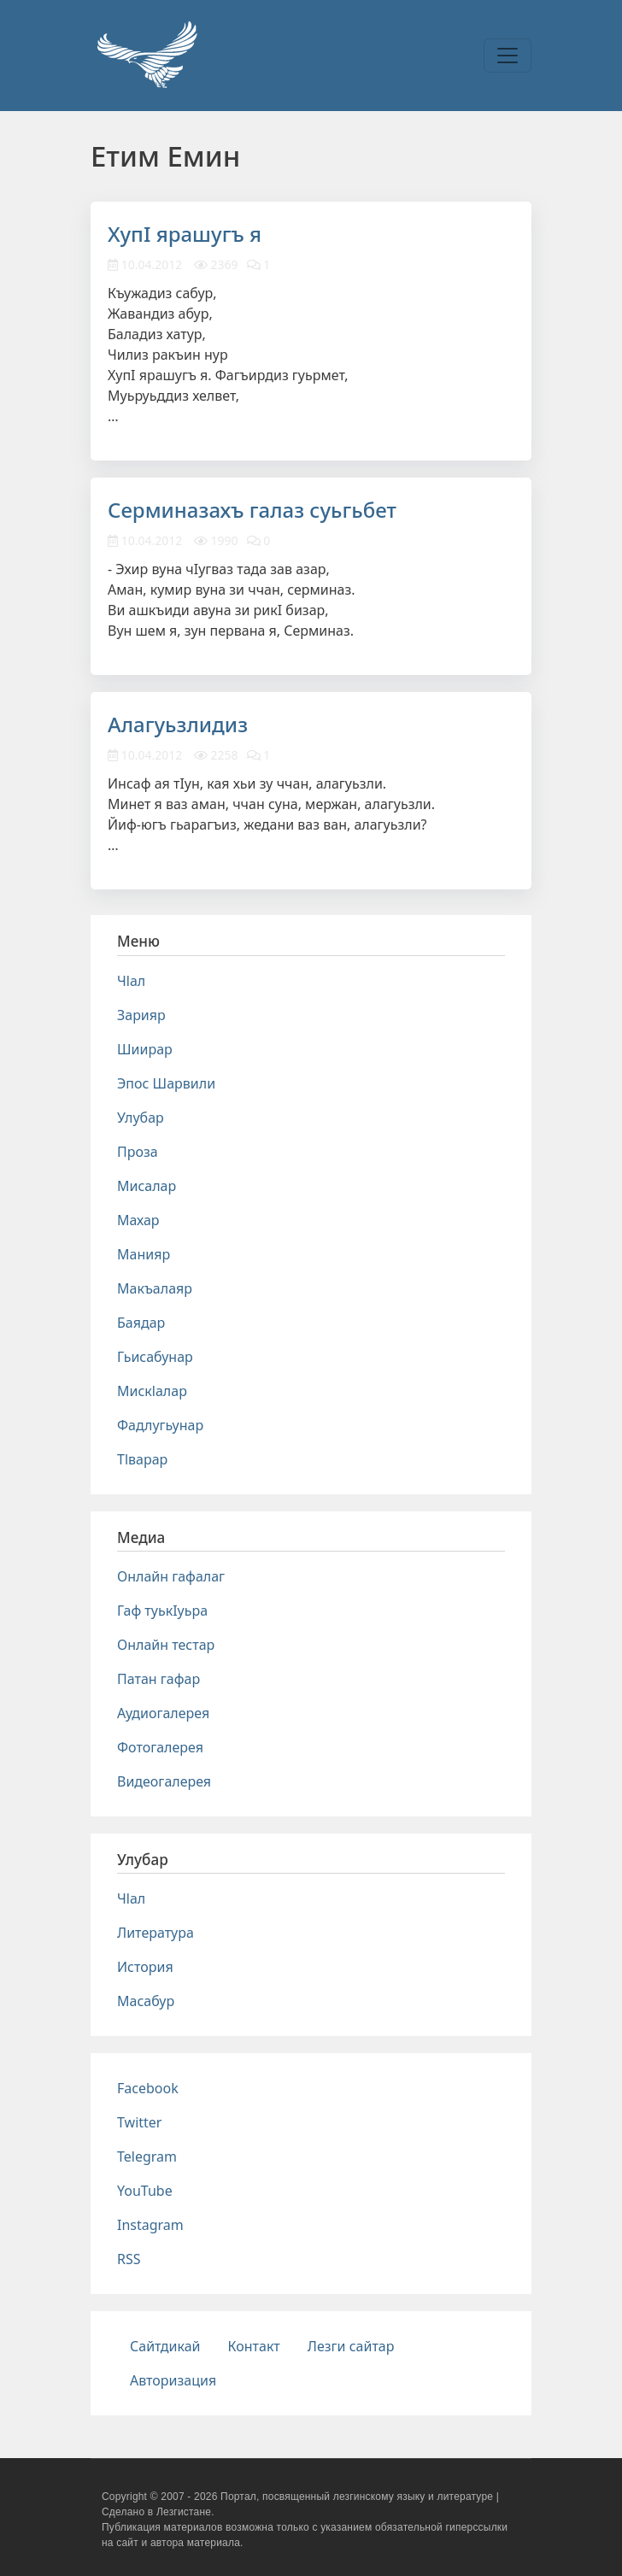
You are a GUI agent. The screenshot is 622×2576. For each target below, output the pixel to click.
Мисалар (146, 1186)
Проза (137, 1151)
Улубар (140, 1117)
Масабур (145, 2001)
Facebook (148, 2088)
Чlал (131, 980)
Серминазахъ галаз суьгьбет (252, 510)
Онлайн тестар (165, 1644)
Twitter (139, 2122)
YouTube (145, 2190)
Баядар (141, 1322)
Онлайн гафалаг (171, 1576)
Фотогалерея (160, 1747)
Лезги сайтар (351, 2346)
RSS (129, 2259)
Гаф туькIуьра (162, 1610)
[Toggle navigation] (507, 55)
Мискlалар (152, 1391)
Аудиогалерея (163, 1713)
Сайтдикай (165, 2346)
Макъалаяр (154, 1288)
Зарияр (141, 1015)
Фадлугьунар (160, 1425)
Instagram (150, 2224)
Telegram (147, 2156)
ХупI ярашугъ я (184, 234)
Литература (155, 1932)
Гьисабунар (155, 1356)
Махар (138, 1220)
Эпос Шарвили (166, 1083)
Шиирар (145, 1049)
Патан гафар (158, 1678)
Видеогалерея (164, 1781)
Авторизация (173, 2380)
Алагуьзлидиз (178, 724)
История (145, 1966)
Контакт (254, 2346)
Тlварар (142, 1459)
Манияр (143, 1254)
